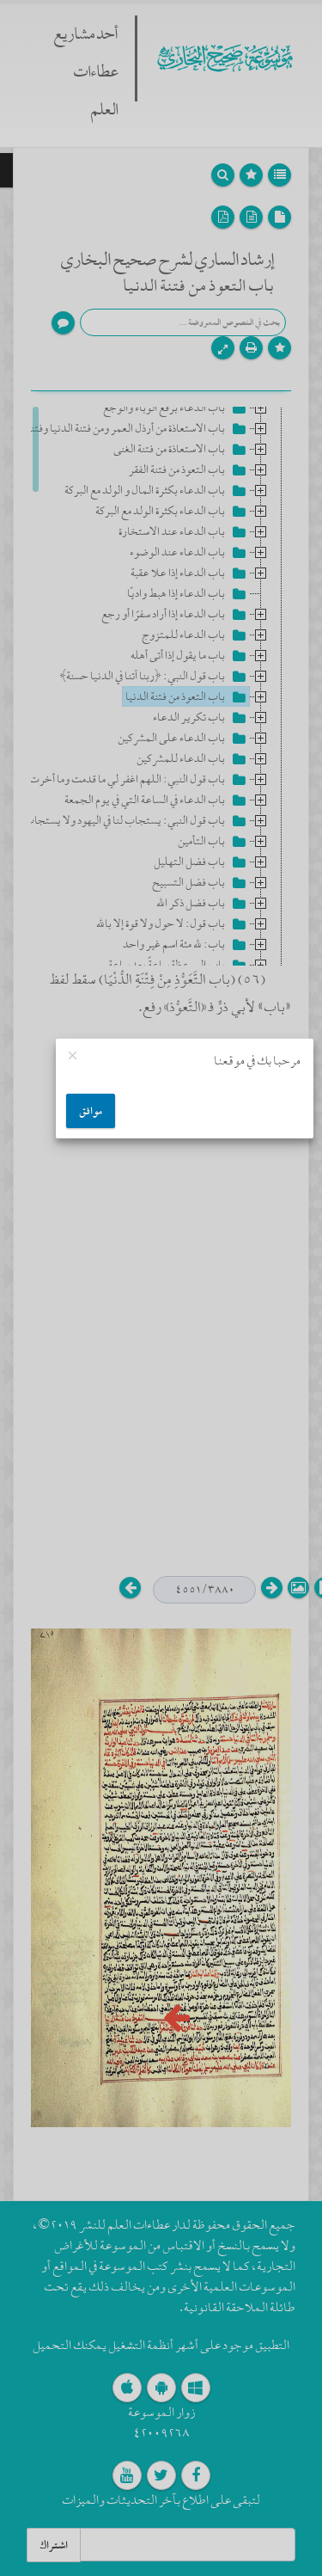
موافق (90, 1111)
